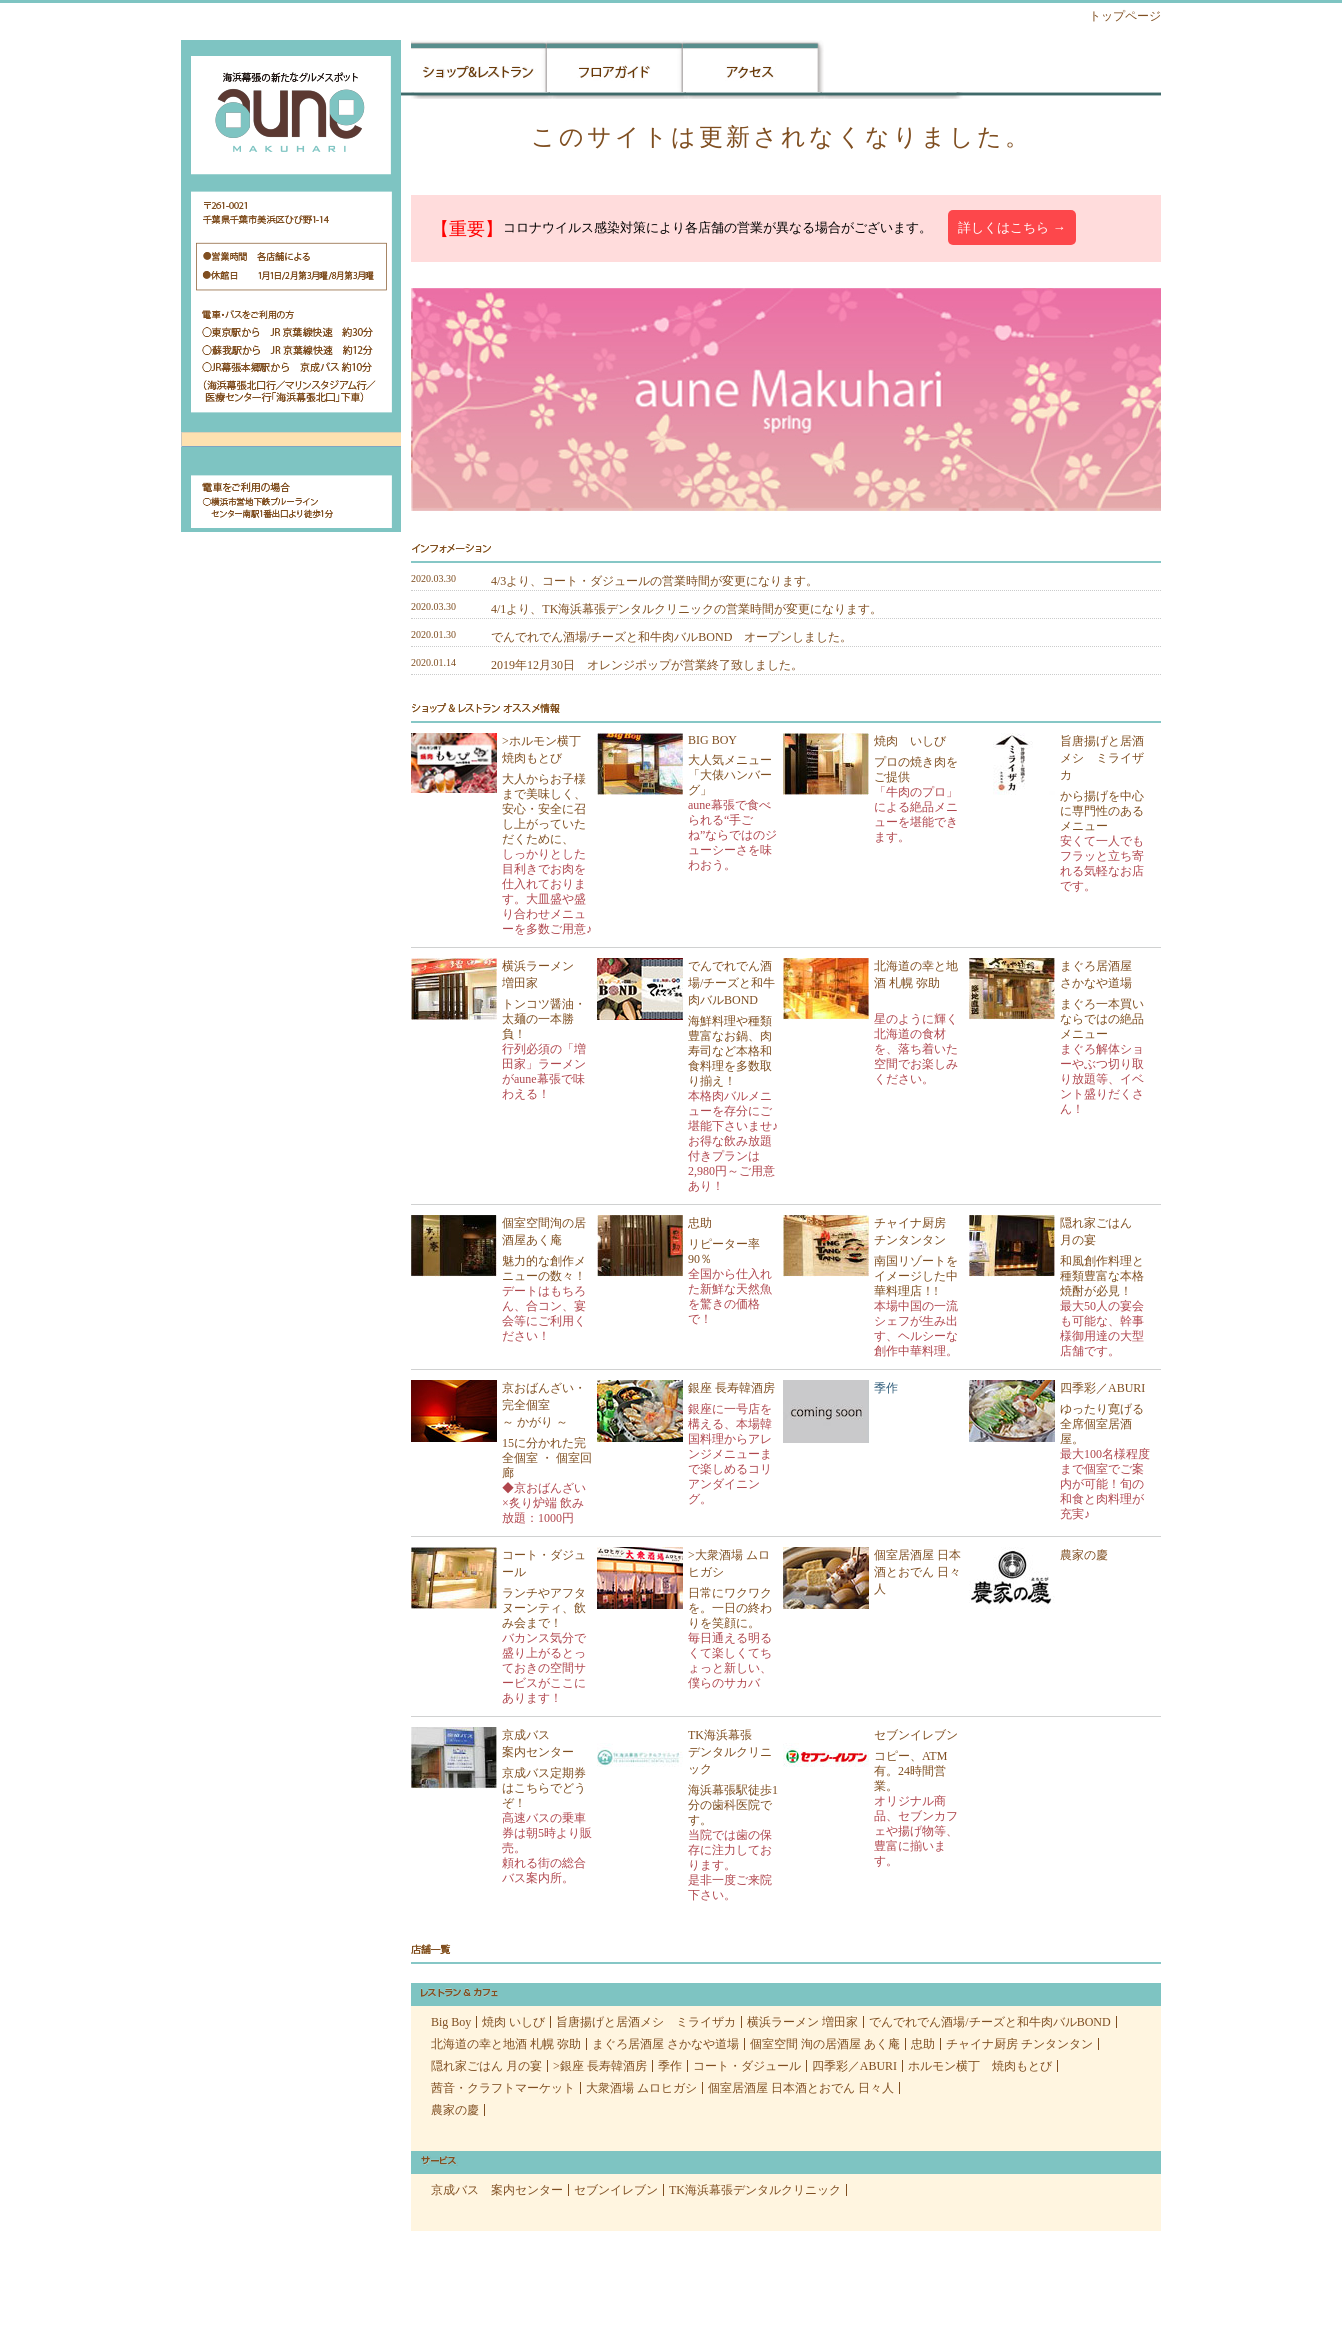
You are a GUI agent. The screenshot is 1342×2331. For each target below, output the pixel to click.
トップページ (1125, 16)
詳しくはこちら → (1011, 227)
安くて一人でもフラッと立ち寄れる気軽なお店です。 (1102, 863)
